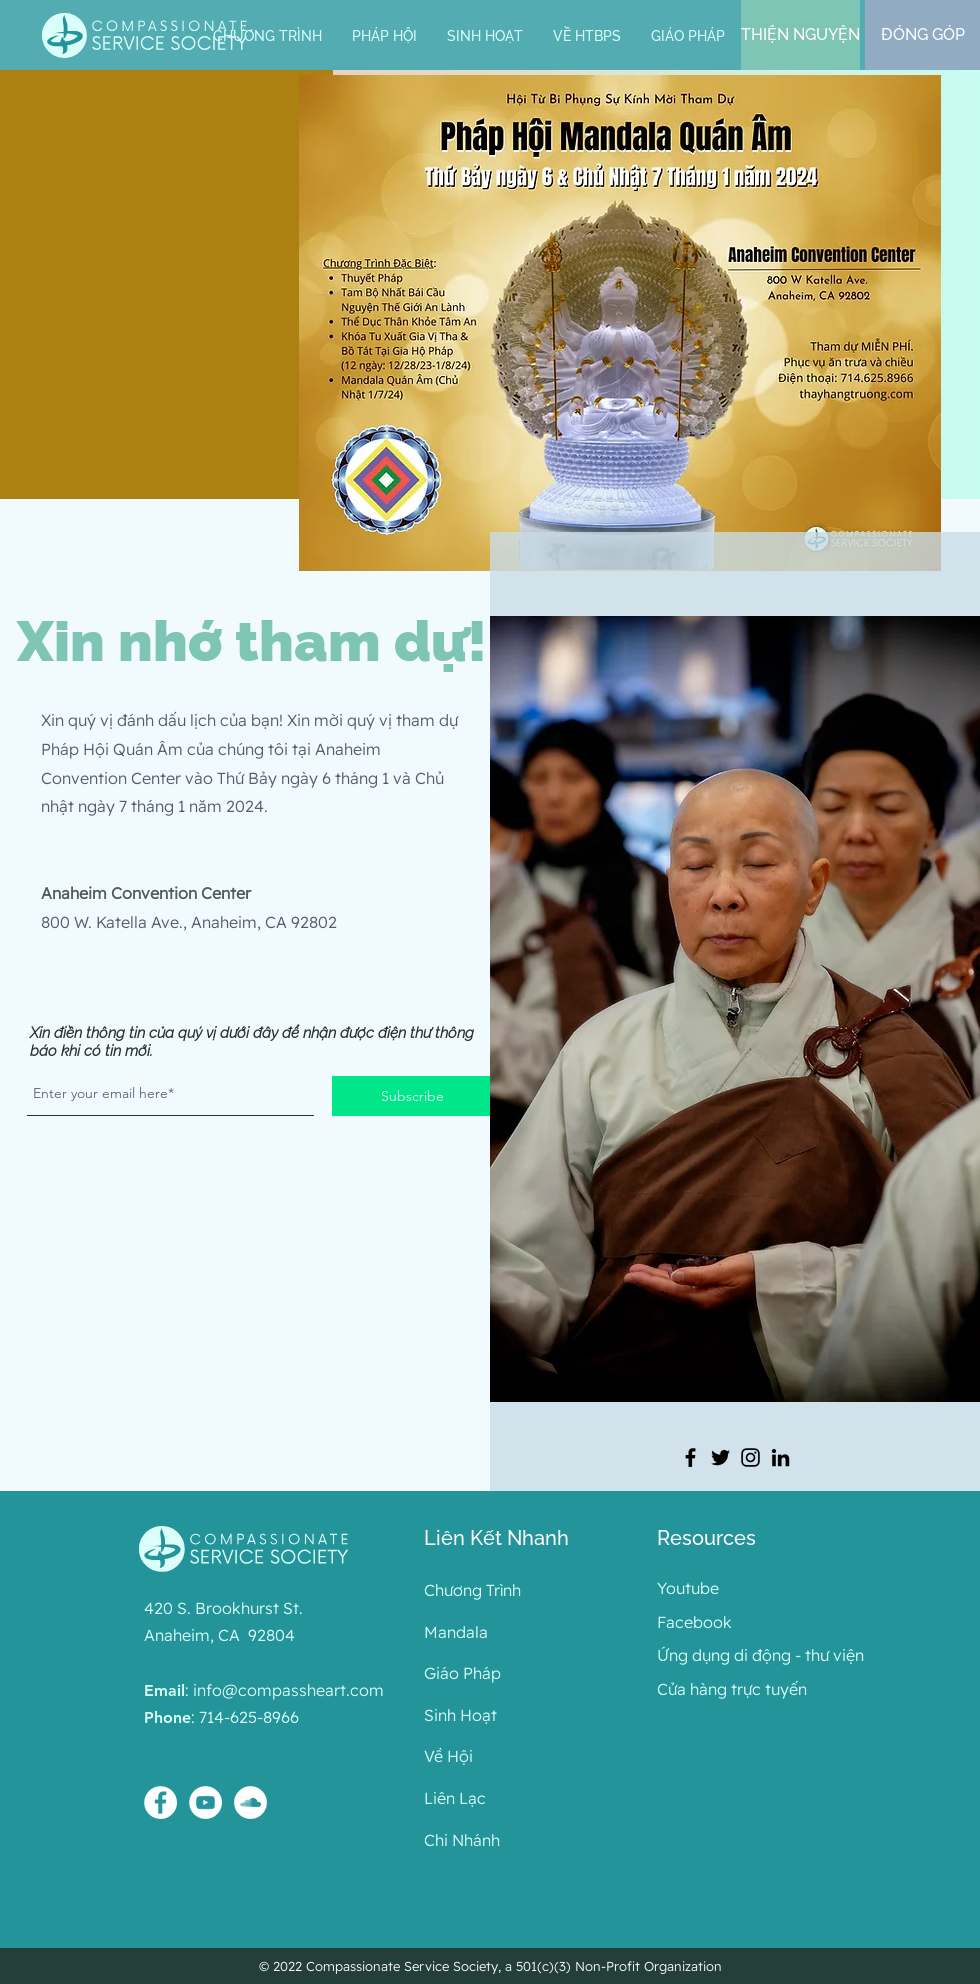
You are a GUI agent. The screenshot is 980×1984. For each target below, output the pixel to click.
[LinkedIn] (780, 1457)
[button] (384, 36)
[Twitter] (720, 1457)
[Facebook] (690, 1457)
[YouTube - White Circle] (205, 1802)
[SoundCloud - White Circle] (250, 1802)
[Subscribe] (412, 1096)
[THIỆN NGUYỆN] (800, 35)
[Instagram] (750, 1457)
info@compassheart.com (288, 1690)
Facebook (694, 1622)
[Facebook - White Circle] (160, 1802)
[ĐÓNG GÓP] (922, 35)
